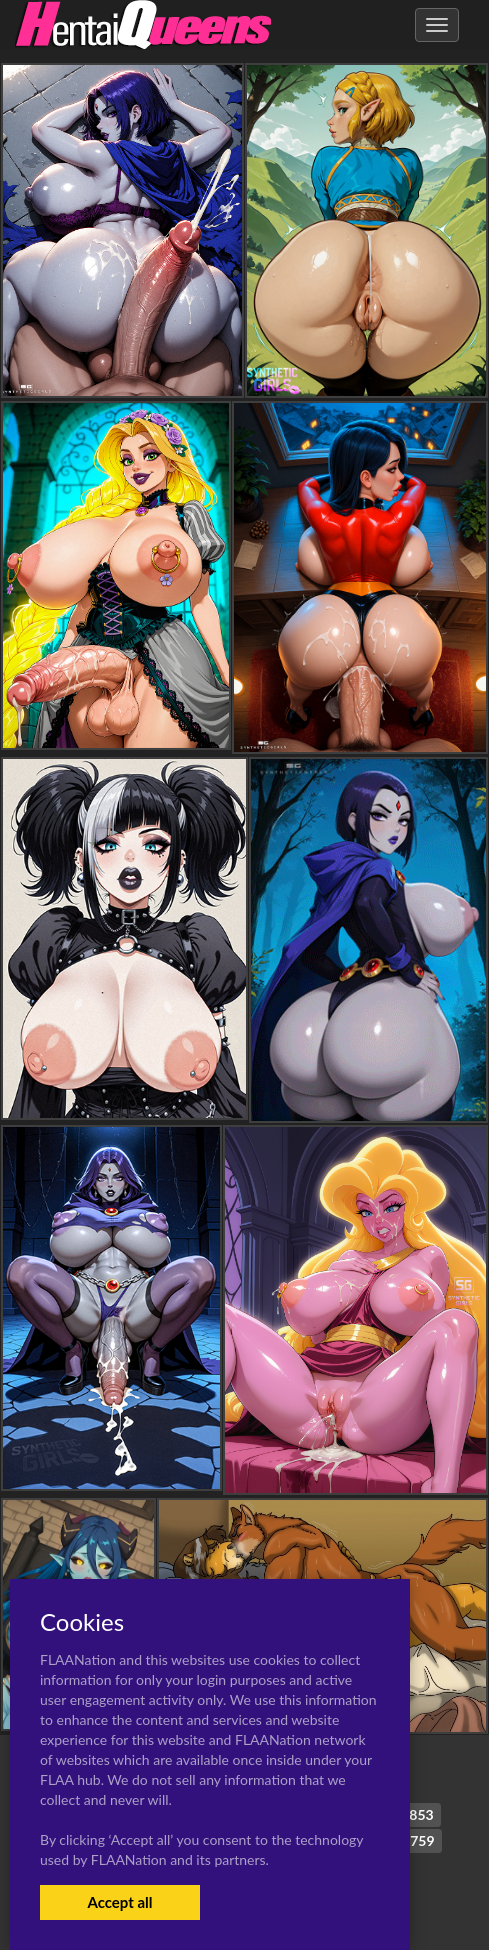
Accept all (119, 1902)
